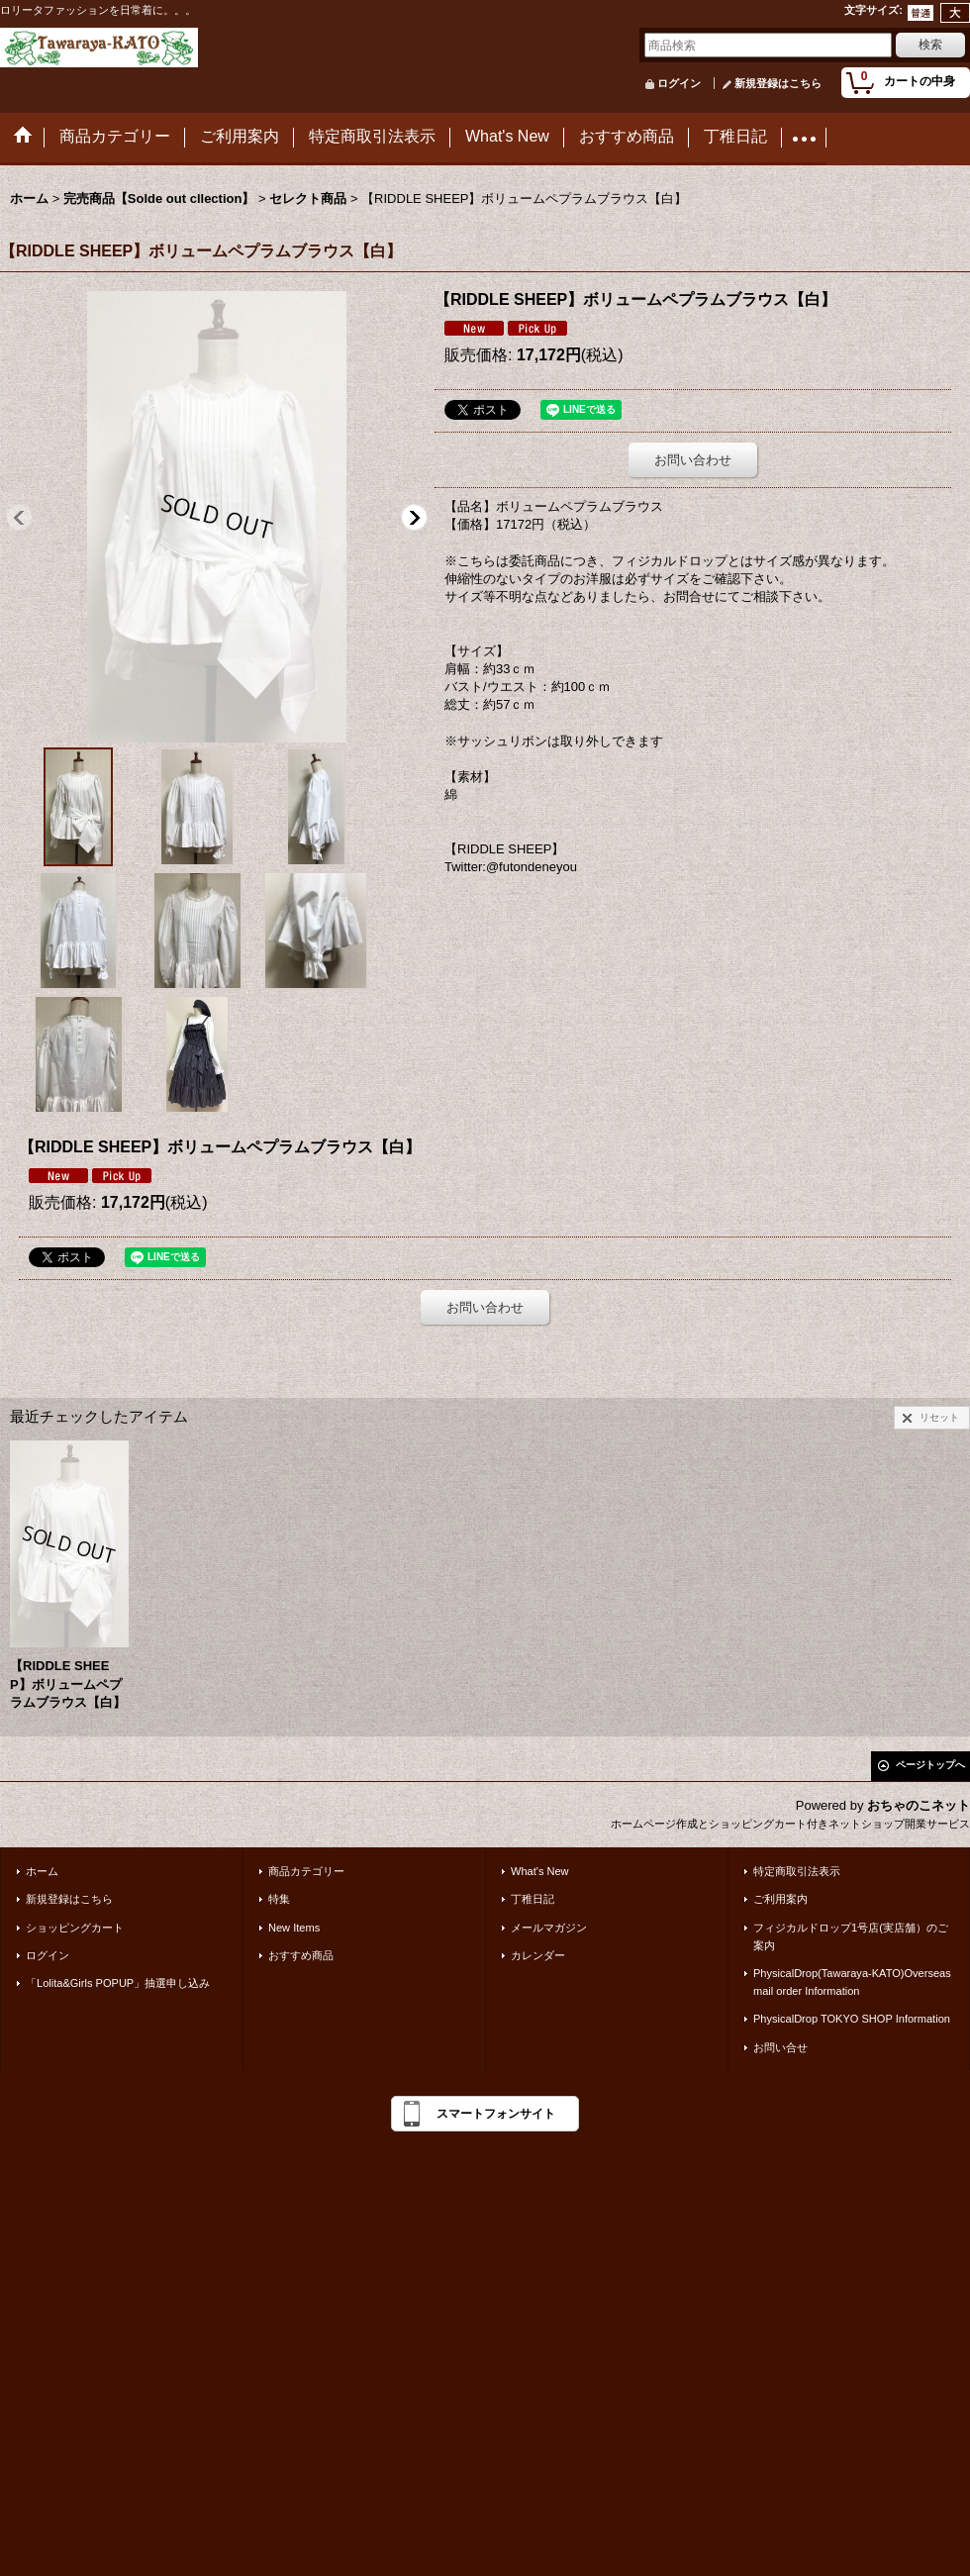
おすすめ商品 (301, 1955)
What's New (540, 1871)
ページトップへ (930, 1764)
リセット (939, 1417)
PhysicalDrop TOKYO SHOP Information (851, 2019)
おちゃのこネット (918, 1805)
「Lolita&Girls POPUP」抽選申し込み (118, 1983)
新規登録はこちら (778, 83)
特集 (279, 1899)
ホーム (42, 1871)
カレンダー (538, 1955)
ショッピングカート (75, 1927)
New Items (294, 1927)
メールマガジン (549, 1927)
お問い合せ (780, 2047)
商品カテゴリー (306, 1871)
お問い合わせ (692, 459)
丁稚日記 (532, 1899)
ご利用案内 (780, 1899)
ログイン (679, 83)
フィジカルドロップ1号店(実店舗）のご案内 (850, 1936)
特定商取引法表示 (796, 1871)
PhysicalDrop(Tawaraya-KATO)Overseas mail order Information (852, 1982)
